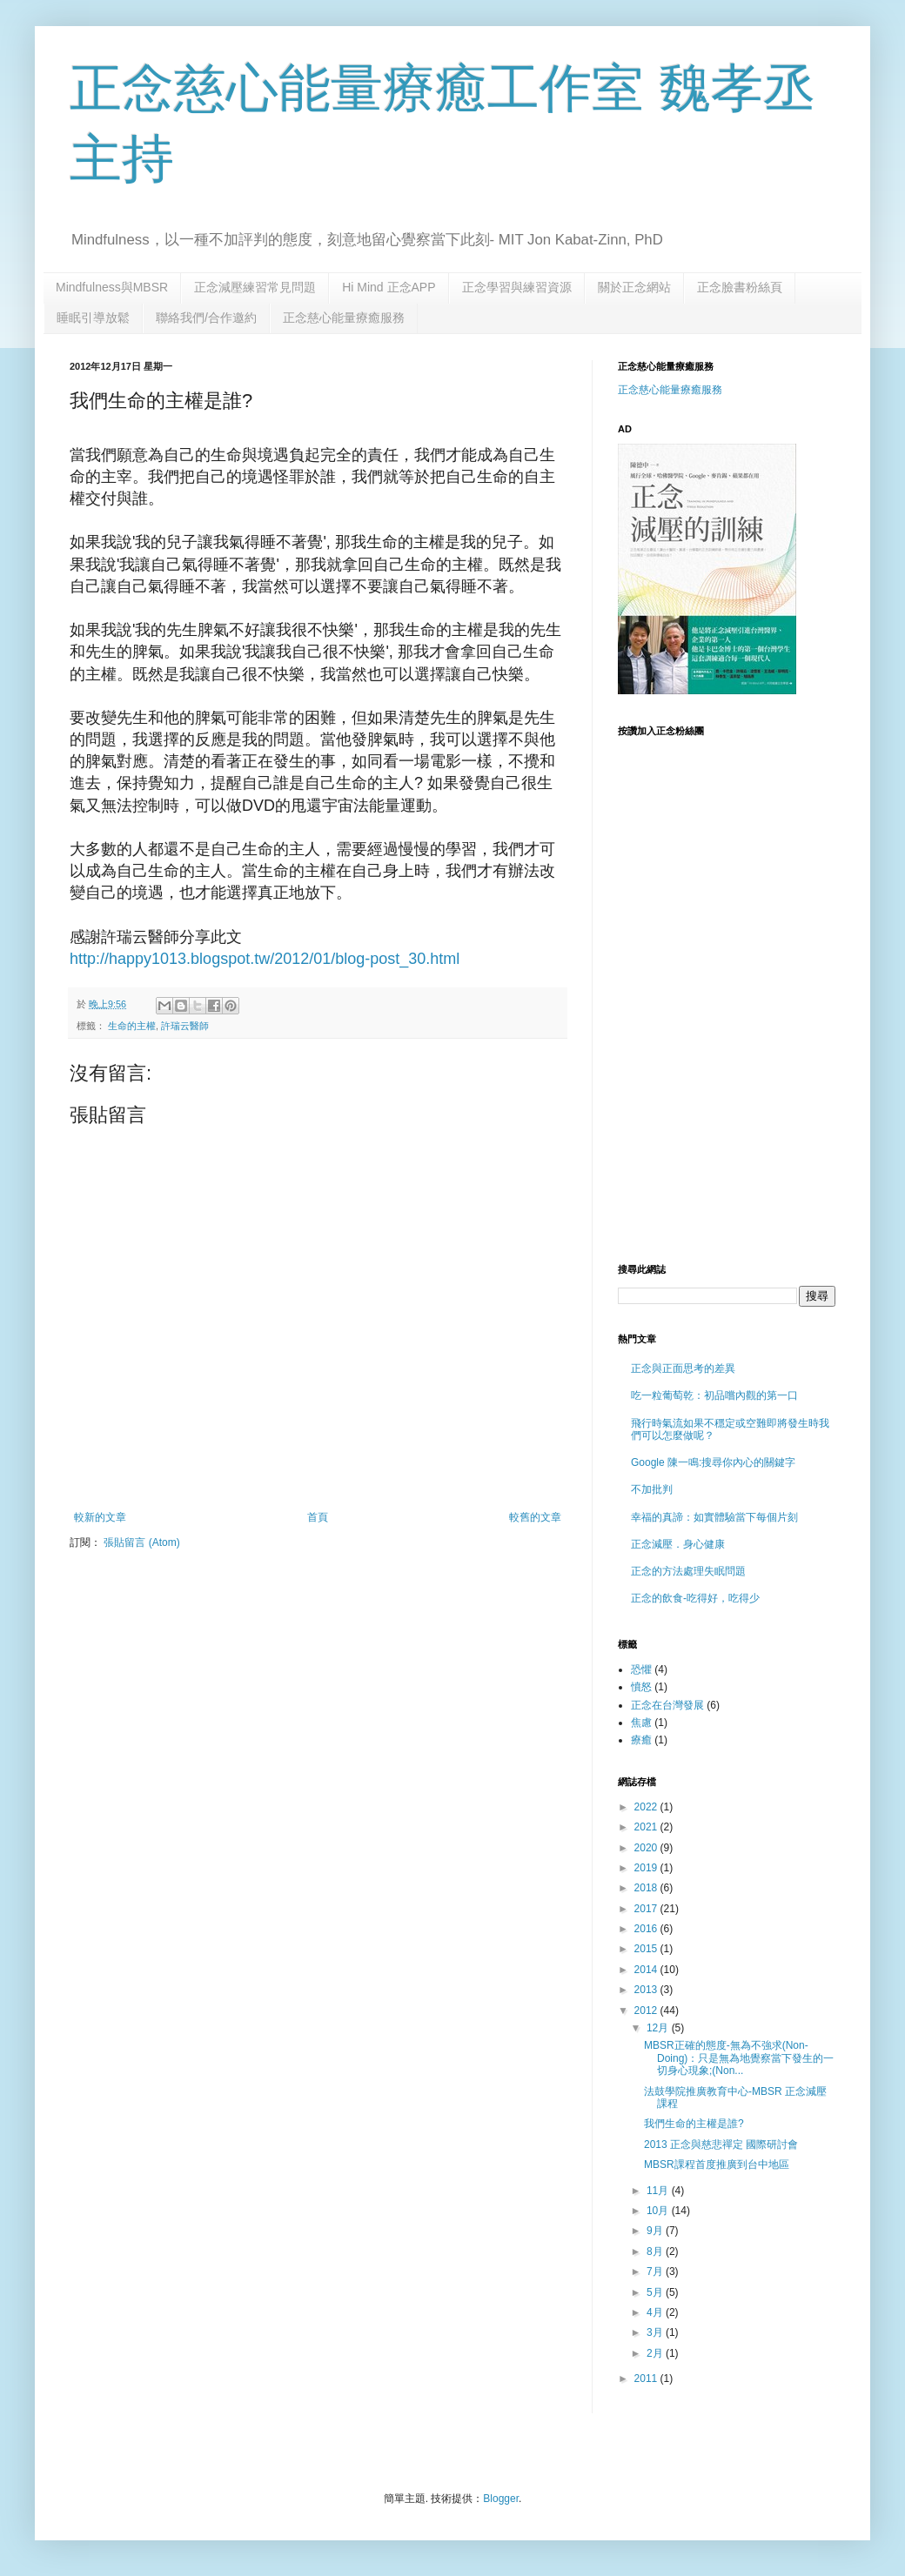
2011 (647, 2378)
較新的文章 (100, 1517)
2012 (647, 2010)
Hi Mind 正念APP (388, 287)
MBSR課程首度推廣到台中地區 (716, 2164)
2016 (647, 1929)
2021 (647, 1827)
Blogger (501, 2498)
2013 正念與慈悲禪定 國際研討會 (721, 2144)
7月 (656, 2271)
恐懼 (641, 1669)
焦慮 (641, 1722)
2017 (647, 1909)
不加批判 (652, 1489)
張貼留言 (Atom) (141, 1542)
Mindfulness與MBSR (112, 287)
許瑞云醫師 (185, 1025)
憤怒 (641, 1687)
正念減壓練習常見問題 (255, 287)
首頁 (317, 1517)
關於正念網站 (634, 287)
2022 (647, 1807)
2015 (647, 1949)
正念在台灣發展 (667, 1705)
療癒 (641, 1740)
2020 (647, 1848)
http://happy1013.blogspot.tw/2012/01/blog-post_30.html (264, 958)
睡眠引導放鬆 (93, 318)
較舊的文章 (535, 1517)
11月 (659, 2191)
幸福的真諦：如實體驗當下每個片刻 (714, 1517)
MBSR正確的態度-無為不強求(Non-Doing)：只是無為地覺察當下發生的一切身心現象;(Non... (739, 2058)
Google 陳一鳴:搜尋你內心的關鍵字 (713, 1462)
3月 (656, 2332)
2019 (647, 1868)
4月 (656, 2312)
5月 (656, 2292)
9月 (656, 2231)
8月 (656, 2251)
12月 (659, 2028)
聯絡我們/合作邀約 (206, 318)
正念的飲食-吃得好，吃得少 (695, 1598)
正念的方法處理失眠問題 (688, 1571)
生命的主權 (132, 1025)
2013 (647, 1990)
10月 (659, 2211)
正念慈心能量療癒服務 (344, 318)
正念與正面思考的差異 (683, 1368)
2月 (656, 2353)
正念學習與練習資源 (517, 287)
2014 (647, 1970)
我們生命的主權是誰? (694, 2124)
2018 (647, 1888)
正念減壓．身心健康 (678, 1544)
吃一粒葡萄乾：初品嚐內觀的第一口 (714, 1395)
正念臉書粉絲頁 (739, 287)
